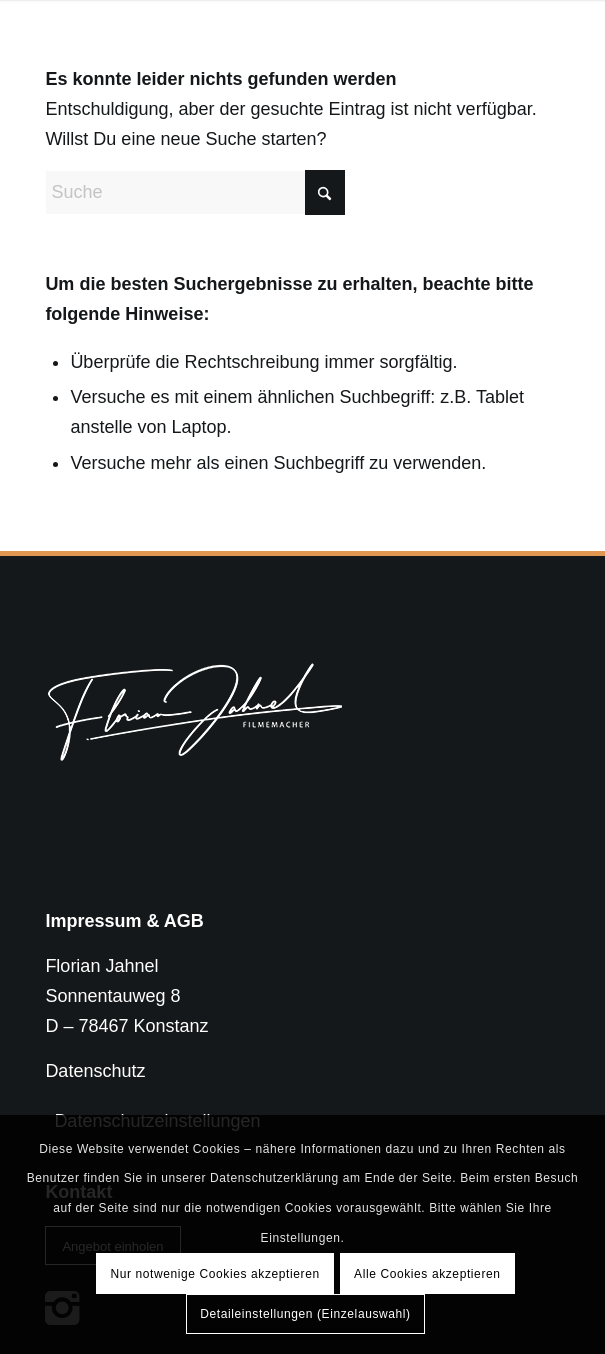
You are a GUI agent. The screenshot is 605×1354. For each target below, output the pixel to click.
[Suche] (195, 192)
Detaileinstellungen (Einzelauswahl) (305, 1314)
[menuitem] (532, 40)
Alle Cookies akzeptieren (427, 1274)
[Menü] (532, 40)
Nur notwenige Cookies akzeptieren (214, 1274)
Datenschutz (95, 1071)
